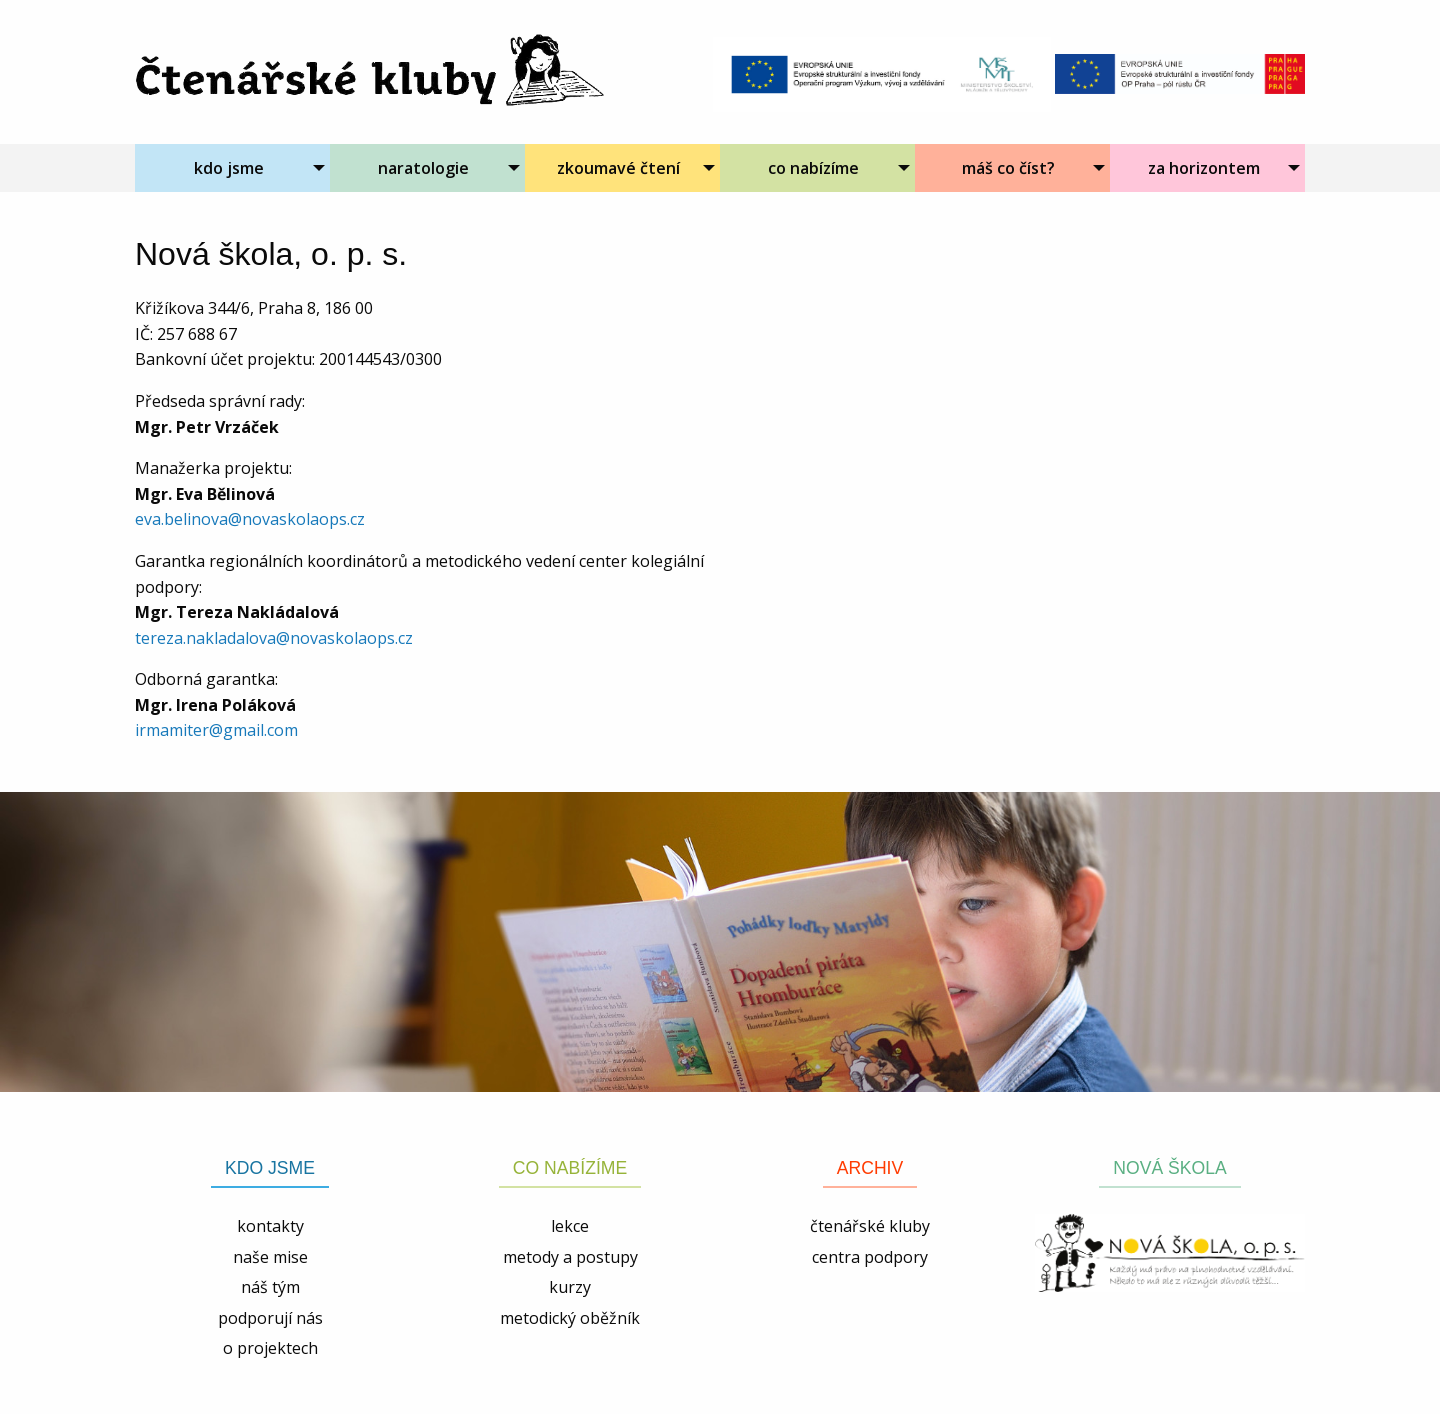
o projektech (270, 1348)
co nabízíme (813, 168)
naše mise (270, 1257)
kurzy (570, 1287)
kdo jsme (229, 168)
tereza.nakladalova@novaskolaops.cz (274, 638)
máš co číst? (1008, 168)
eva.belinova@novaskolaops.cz (250, 519)
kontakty (270, 1226)
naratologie (423, 168)
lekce (570, 1226)
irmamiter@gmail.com (216, 730)
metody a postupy (570, 1257)
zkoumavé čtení (618, 168)
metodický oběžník (570, 1318)
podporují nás (270, 1318)
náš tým (270, 1287)
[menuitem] (232, 168)
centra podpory (870, 1257)
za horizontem (1204, 168)
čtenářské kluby (870, 1226)
